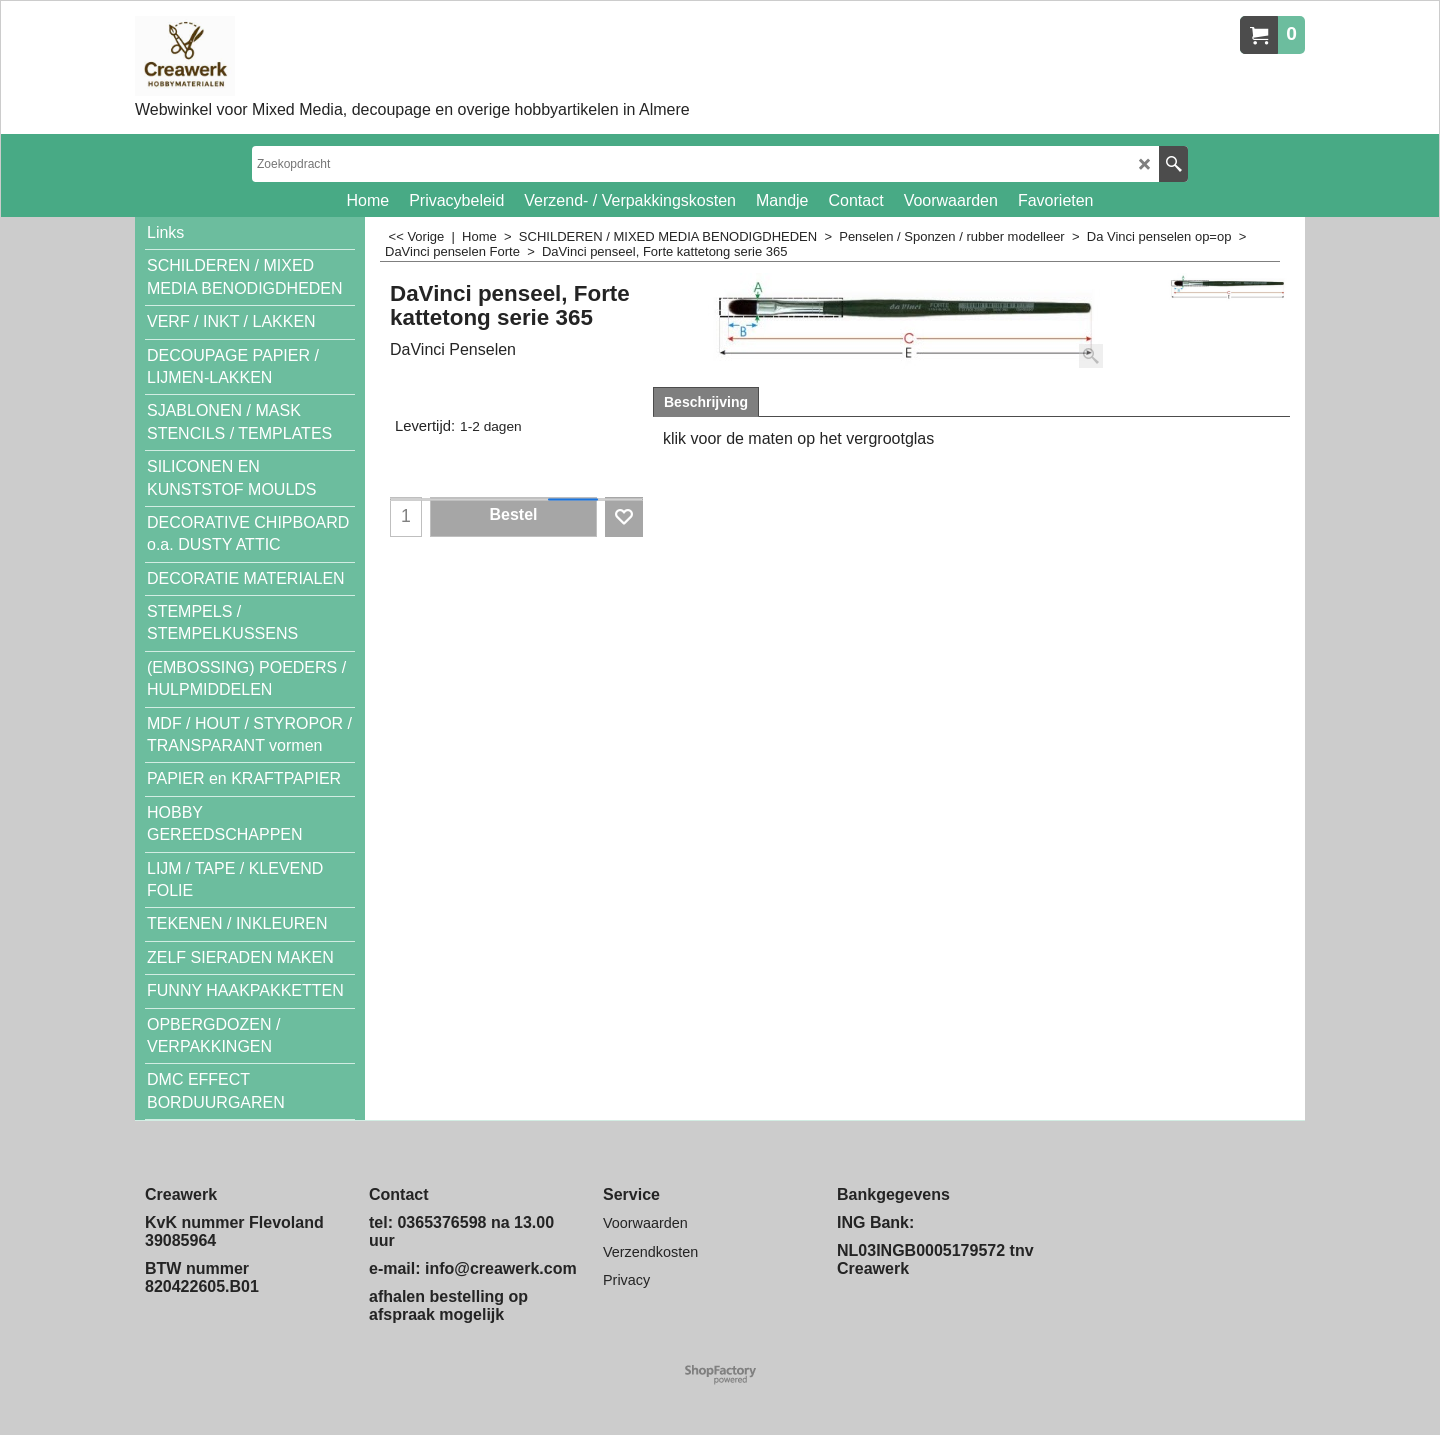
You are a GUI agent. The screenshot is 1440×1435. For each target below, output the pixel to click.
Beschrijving (706, 402)
